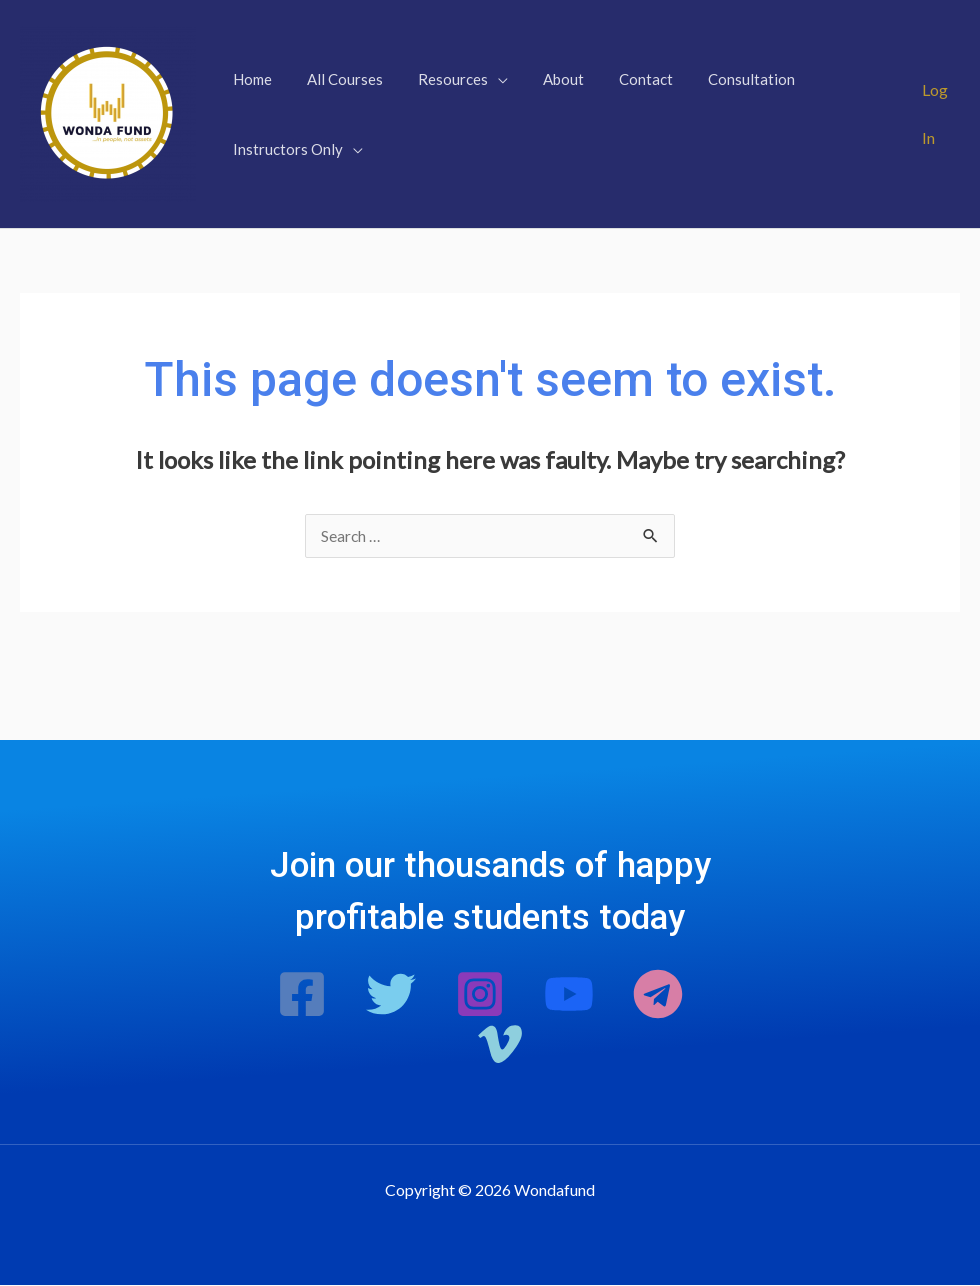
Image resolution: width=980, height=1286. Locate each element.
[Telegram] (658, 995)
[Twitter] (391, 995)
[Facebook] (302, 995)
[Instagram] (480, 995)
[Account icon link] (940, 113)
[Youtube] (569, 995)
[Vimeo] (500, 1045)
